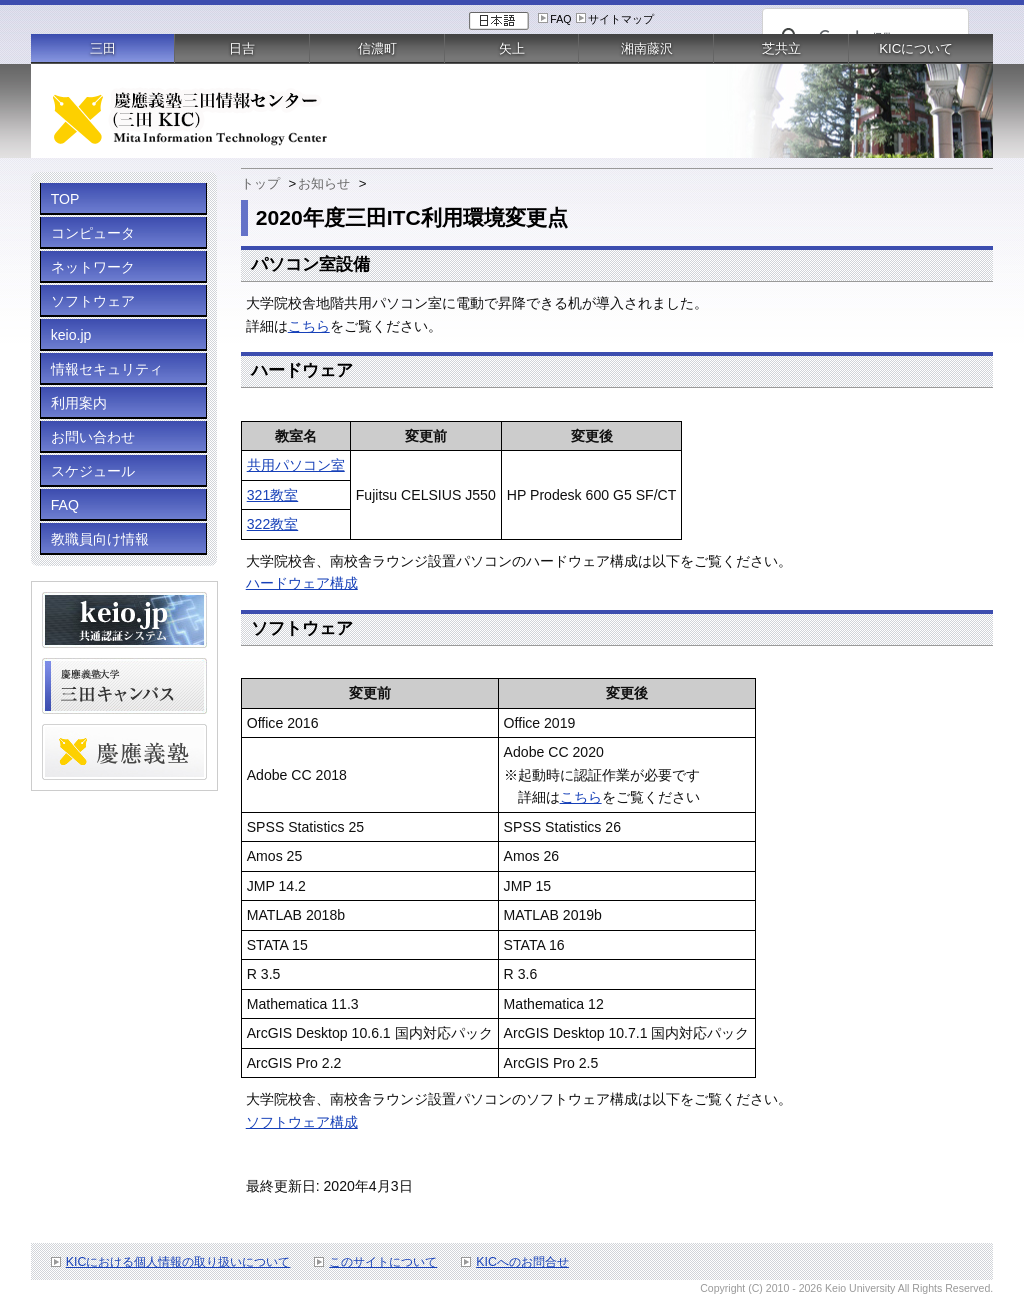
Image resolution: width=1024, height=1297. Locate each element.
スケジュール (93, 471)
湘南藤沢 (647, 48)
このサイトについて (383, 1262)
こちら (309, 326)
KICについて (916, 48)
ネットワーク (93, 267)
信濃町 (377, 48)
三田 (103, 48)
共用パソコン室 (296, 465)
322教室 (273, 524)
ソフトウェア (93, 301)
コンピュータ (93, 233)
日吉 (242, 48)
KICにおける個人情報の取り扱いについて (178, 1262)
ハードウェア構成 (302, 583)
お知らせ (324, 183)
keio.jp (71, 335)
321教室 (273, 495)
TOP (65, 199)
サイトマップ (621, 19)
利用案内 (79, 403)
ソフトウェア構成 (302, 1122)
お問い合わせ (93, 437)
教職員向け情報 (100, 539)
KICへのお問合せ (522, 1262)
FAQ (560, 19)
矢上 (512, 48)
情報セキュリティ (107, 369)
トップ (260, 183)
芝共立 (781, 48)
